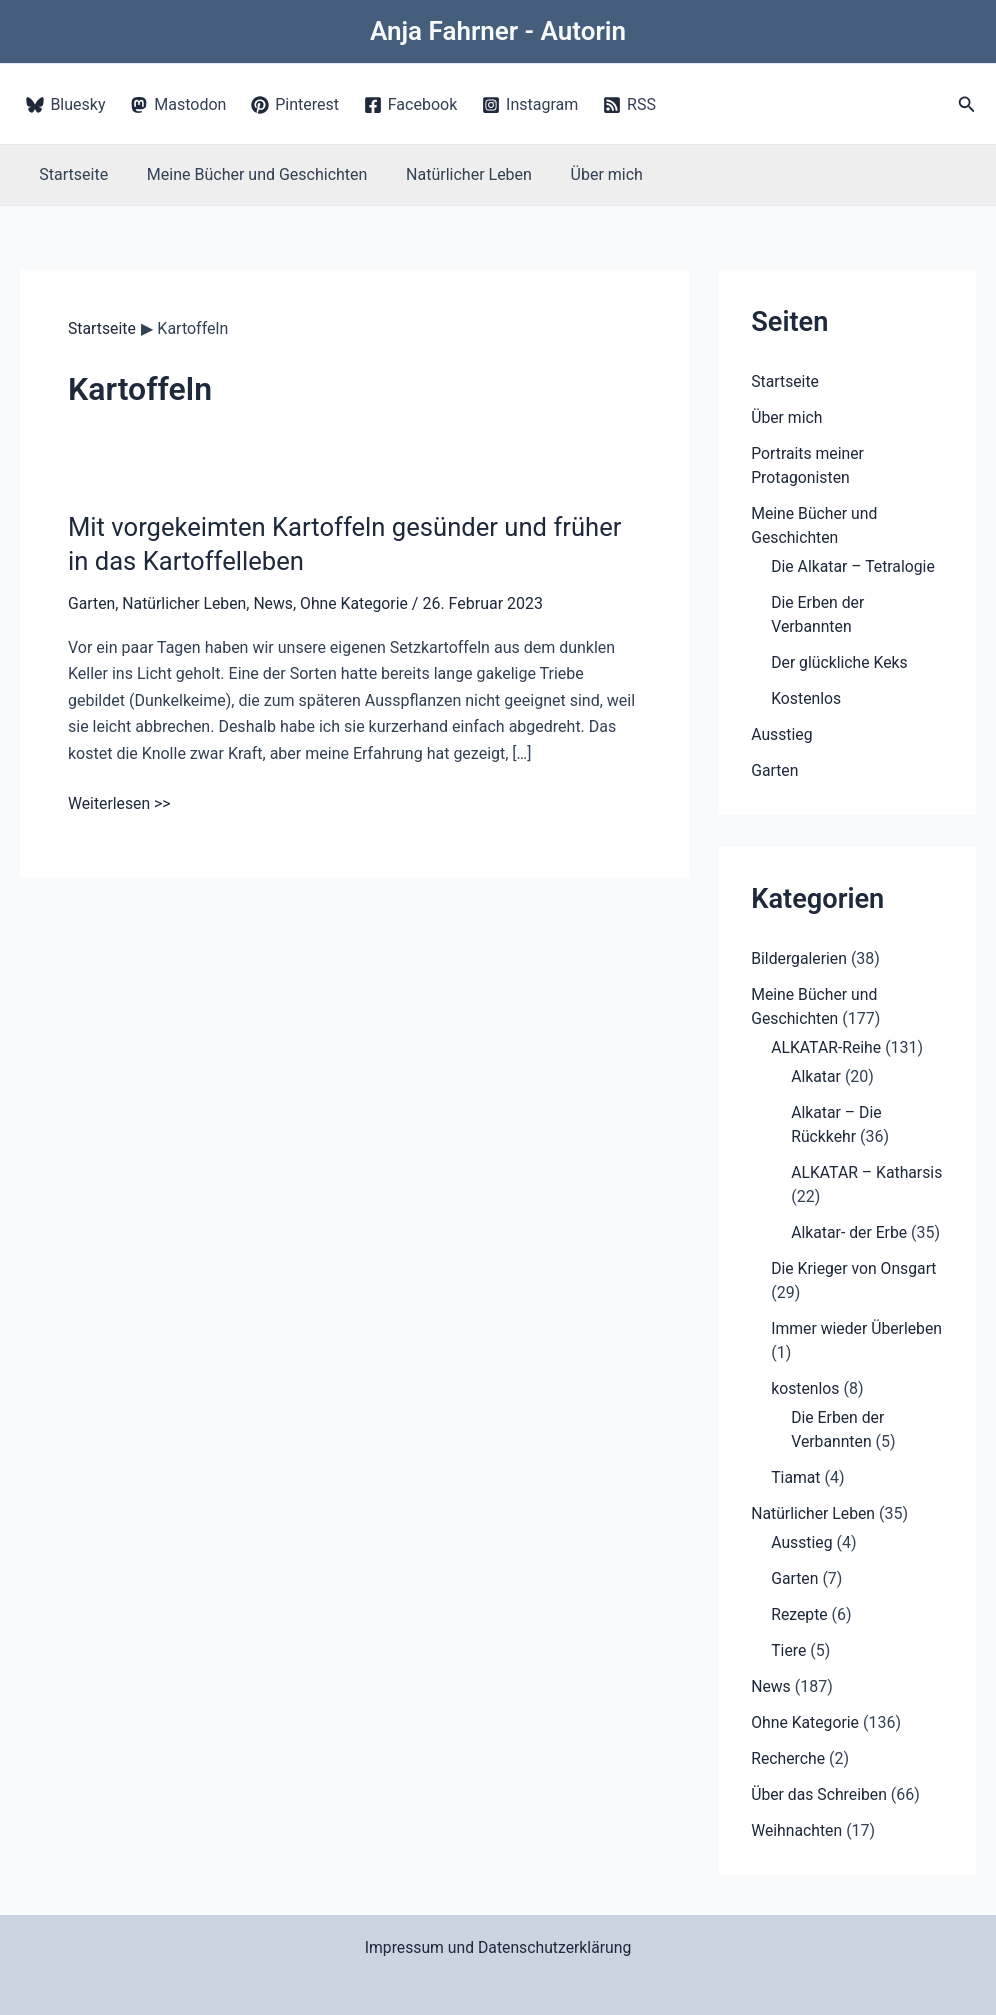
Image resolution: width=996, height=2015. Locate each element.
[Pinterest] (295, 105)
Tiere (789, 1650)
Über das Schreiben (820, 1794)
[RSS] (630, 105)
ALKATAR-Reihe (827, 1047)
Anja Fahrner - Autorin (498, 31)
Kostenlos (806, 698)
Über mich (583, 174)
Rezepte (799, 1614)
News (276, 603)
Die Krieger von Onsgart (855, 1268)
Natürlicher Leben (452, 174)
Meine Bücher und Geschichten (247, 174)
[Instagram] (530, 105)
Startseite (70, 174)
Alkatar (816, 1076)
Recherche (788, 1758)
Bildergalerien (799, 958)
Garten (92, 603)
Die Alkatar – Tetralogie (854, 566)
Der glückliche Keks (840, 662)
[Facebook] (410, 105)
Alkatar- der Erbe (850, 1232)
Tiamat (796, 1477)
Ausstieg (782, 734)
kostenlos (805, 1388)
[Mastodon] (178, 105)
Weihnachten (797, 1830)
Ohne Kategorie (357, 603)
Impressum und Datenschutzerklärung (498, 1947)
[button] (967, 104)
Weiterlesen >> (120, 803)
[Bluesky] (66, 105)
